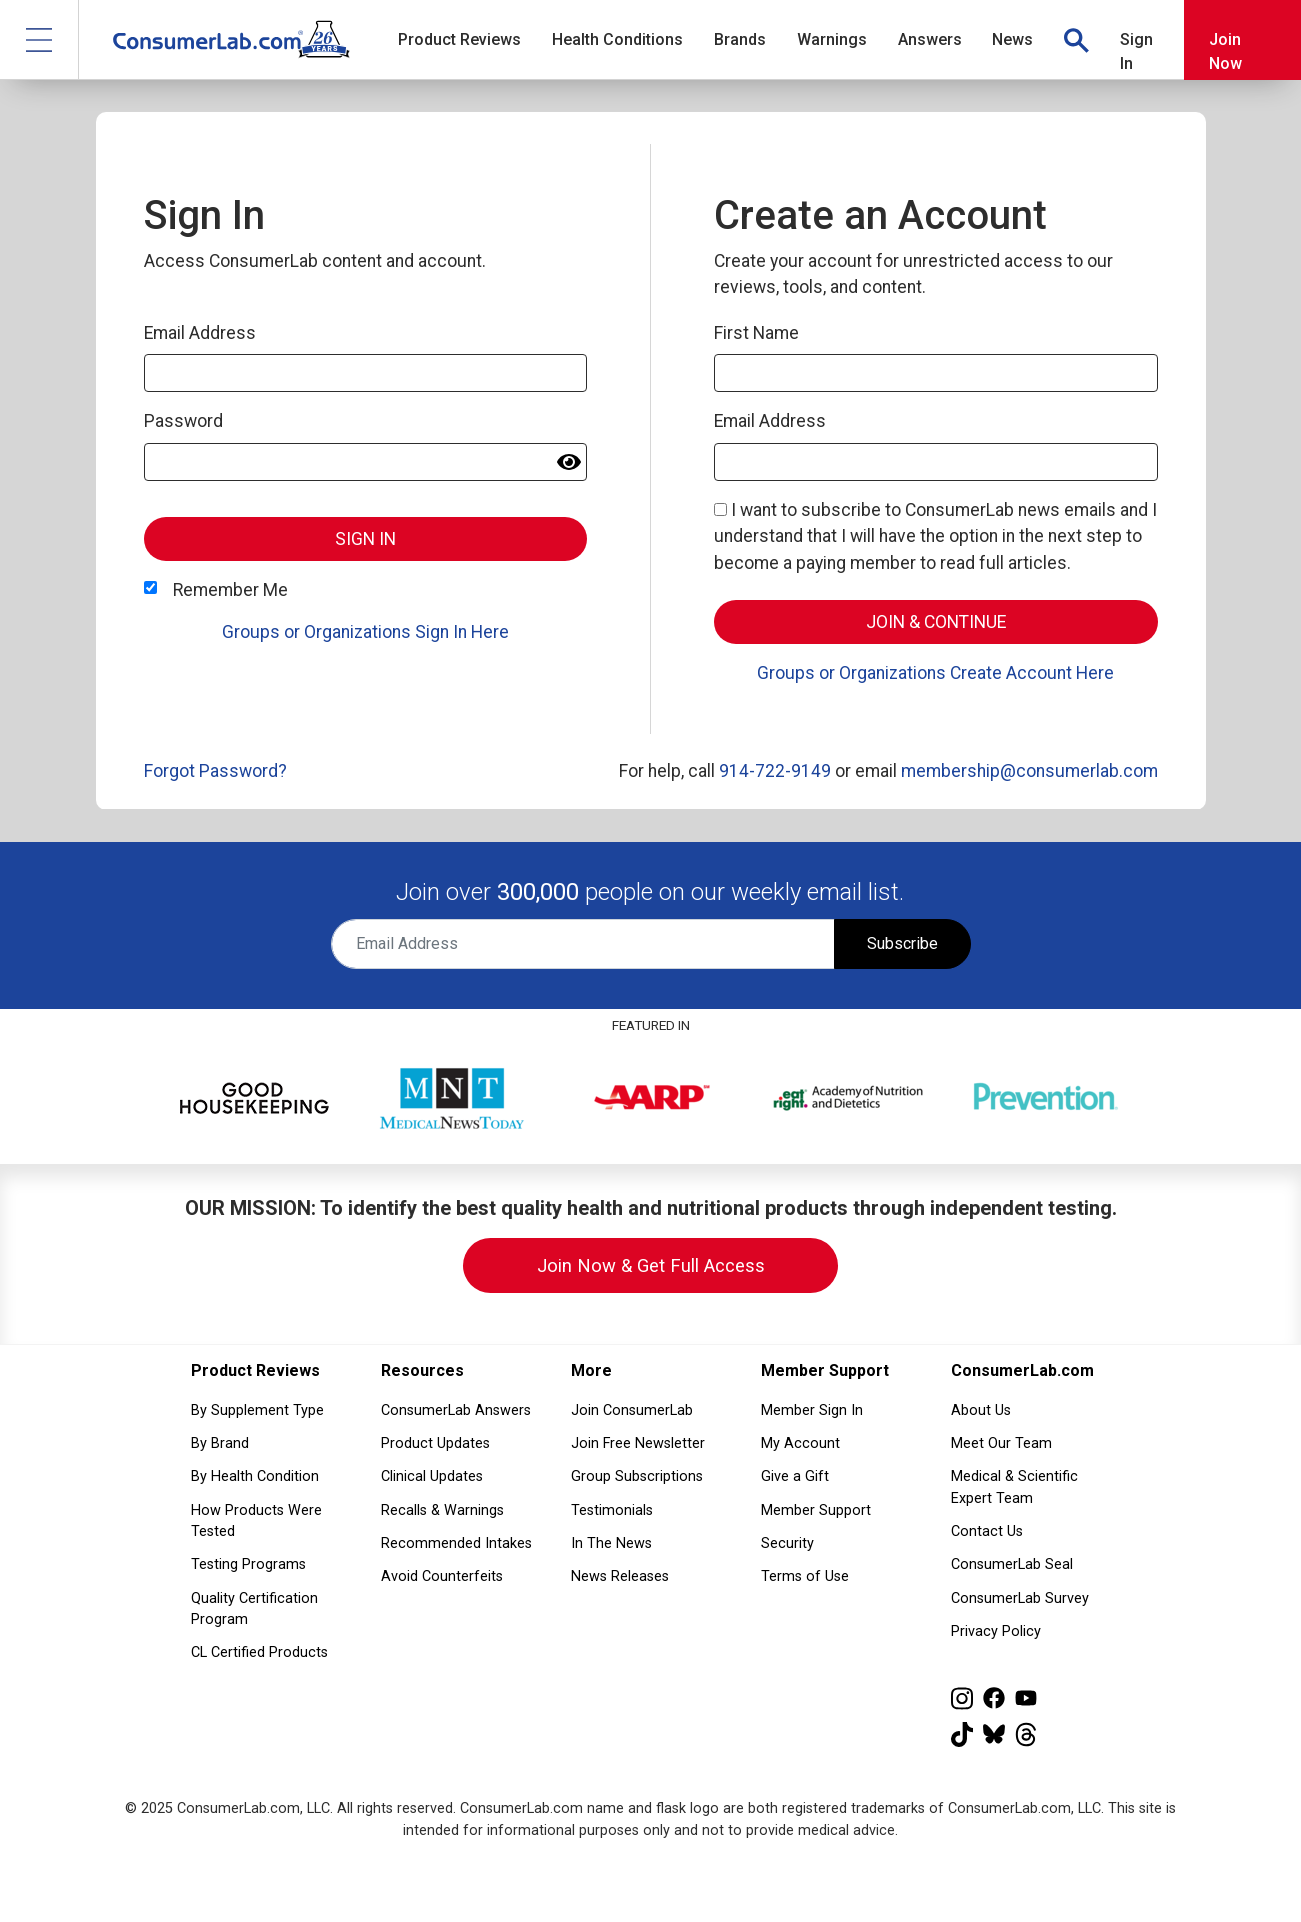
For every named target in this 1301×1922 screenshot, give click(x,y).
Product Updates (435, 1443)
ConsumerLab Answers (456, 1410)
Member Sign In (812, 1410)
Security (787, 1543)
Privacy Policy (996, 1631)
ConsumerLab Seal (1012, 1564)
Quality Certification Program (254, 1609)
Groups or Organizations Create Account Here (935, 673)
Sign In (1136, 51)
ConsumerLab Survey (1020, 1598)
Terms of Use (805, 1576)
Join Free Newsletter (638, 1443)
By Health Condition (255, 1476)
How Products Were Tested (256, 1521)
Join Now (1225, 51)
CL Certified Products (259, 1652)
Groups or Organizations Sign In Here (365, 632)
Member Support (816, 1510)
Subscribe (902, 943)
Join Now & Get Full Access (651, 1265)
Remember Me (230, 590)
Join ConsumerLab (632, 1410)
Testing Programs (248, 1564)
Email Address (200, 333)
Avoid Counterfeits (442, 1576)
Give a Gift (795, 1476)
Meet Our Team (1001, 1443)
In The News (611, 1543)
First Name (756, 333)
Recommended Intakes (456, 1543)
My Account (800, 1443)
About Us (981, 1410)
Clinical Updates (432, 1476)
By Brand (220, 1443)
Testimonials (612, 1510)
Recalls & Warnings (442, 1510)
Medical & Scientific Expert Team (1014, 1487)
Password (183, 421)
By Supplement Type (257, 1410)
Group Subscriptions (637, 1476)
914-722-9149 (775, 771)
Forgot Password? (215, 771)
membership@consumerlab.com (1029, 771)
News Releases (620, 1576)
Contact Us (987, 1531)
